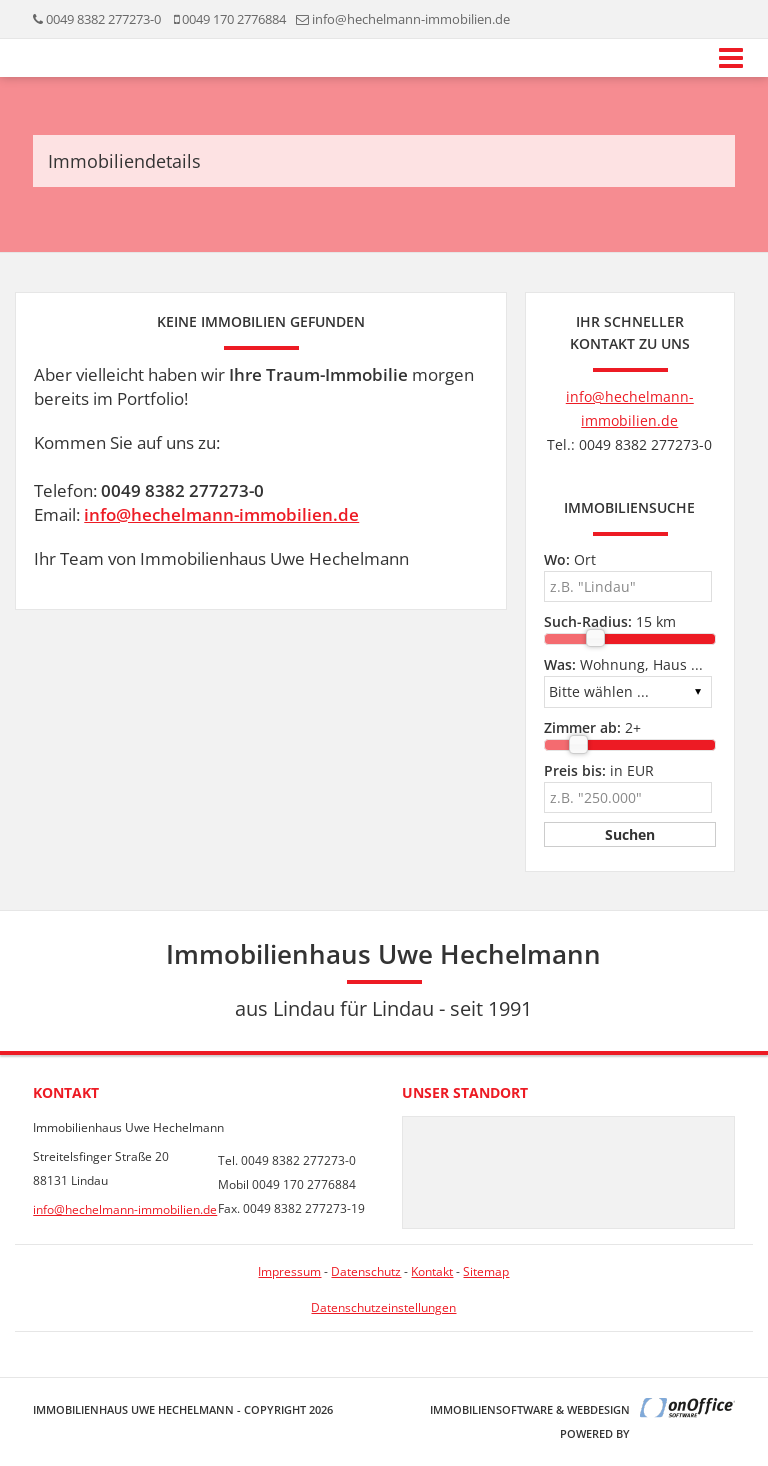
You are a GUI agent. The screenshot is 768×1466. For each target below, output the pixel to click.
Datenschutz (366, 1271)
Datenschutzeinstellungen (383, 1307)
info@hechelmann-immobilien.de (221, 514)
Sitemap (486, 1271)
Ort (570, 559)
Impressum (289, 1271)
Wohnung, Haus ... (623, 664)
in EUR (599, 770)
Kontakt (432, 1271)
